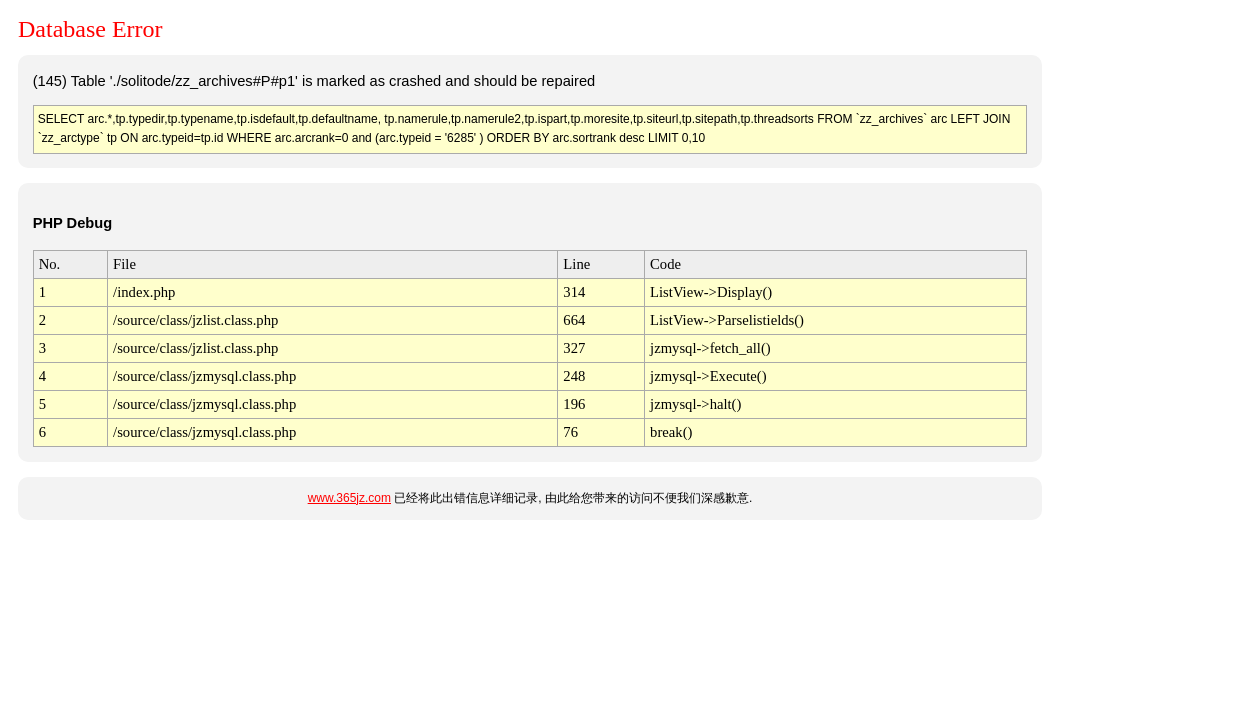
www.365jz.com (349, 498)
